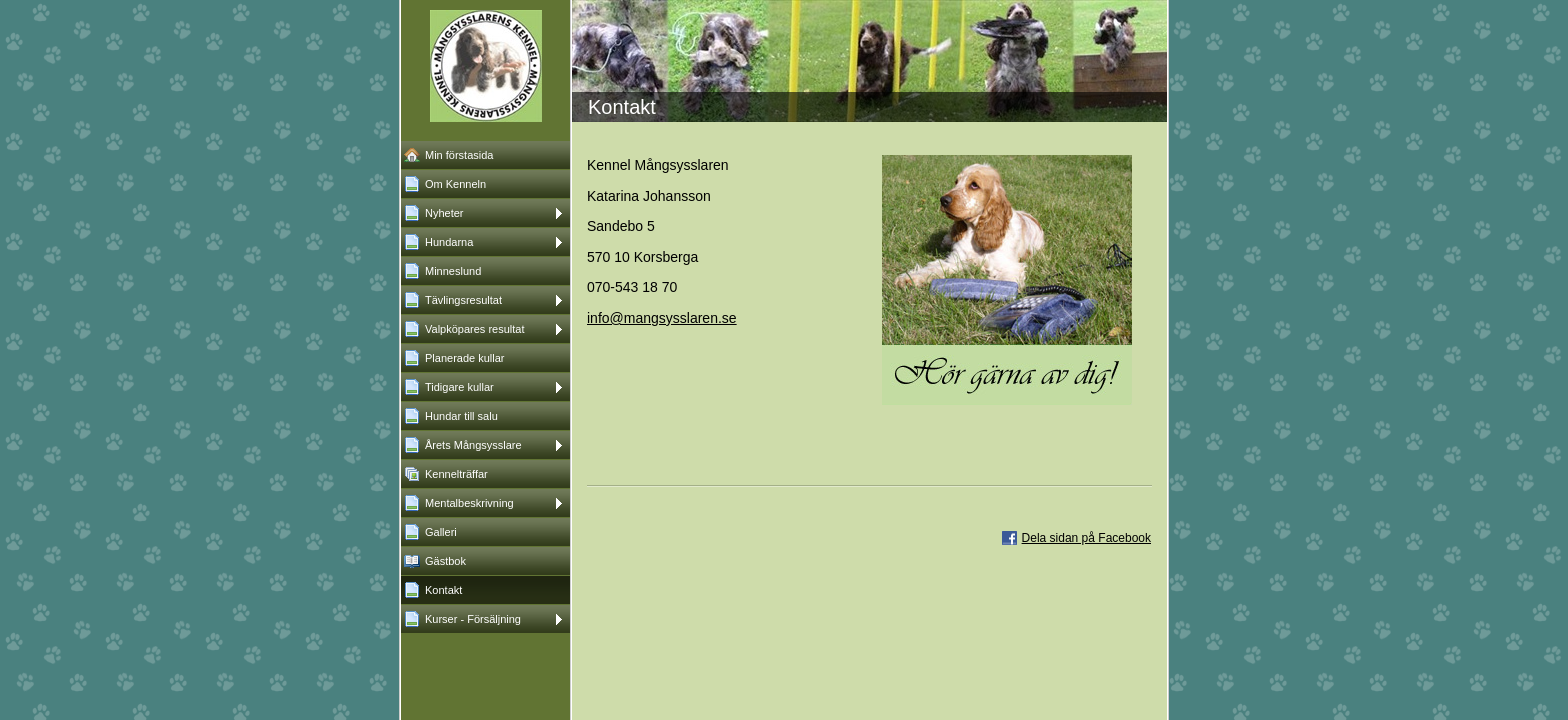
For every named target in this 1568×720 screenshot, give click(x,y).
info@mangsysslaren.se (662, 318)
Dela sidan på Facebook (1086, 538)
